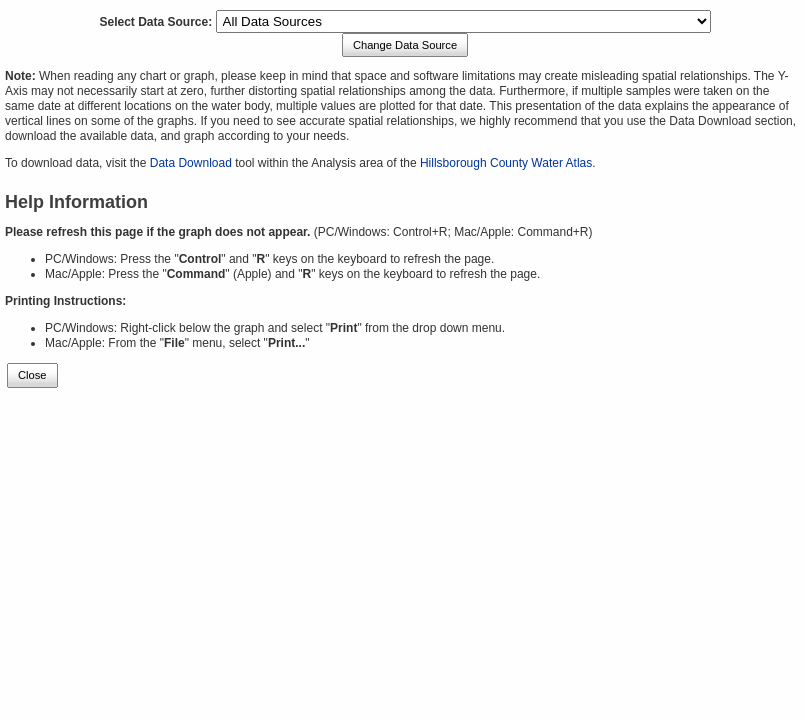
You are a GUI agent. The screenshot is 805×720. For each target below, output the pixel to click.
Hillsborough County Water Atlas (506, 163)
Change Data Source (405, 45)
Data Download (191, 163)
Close (32, 375)
